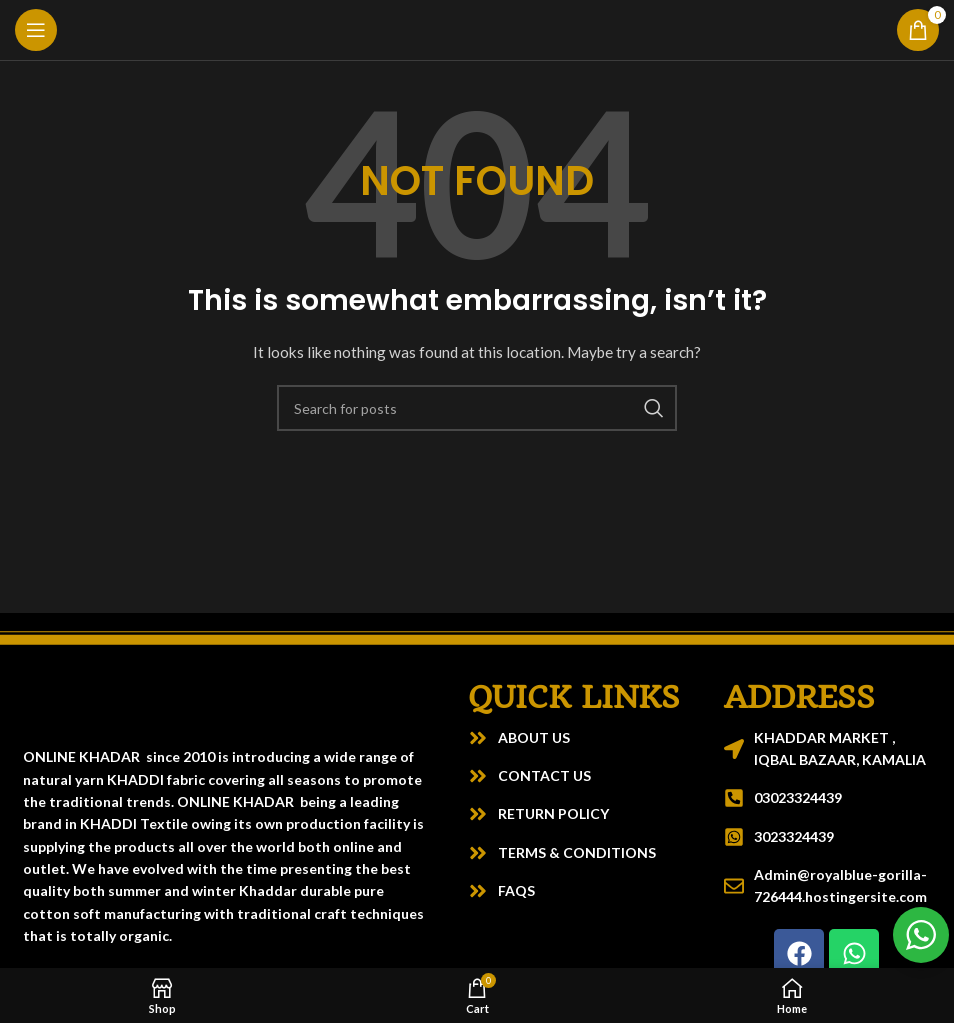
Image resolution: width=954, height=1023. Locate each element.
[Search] (477, 408)
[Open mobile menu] (36, 30)
